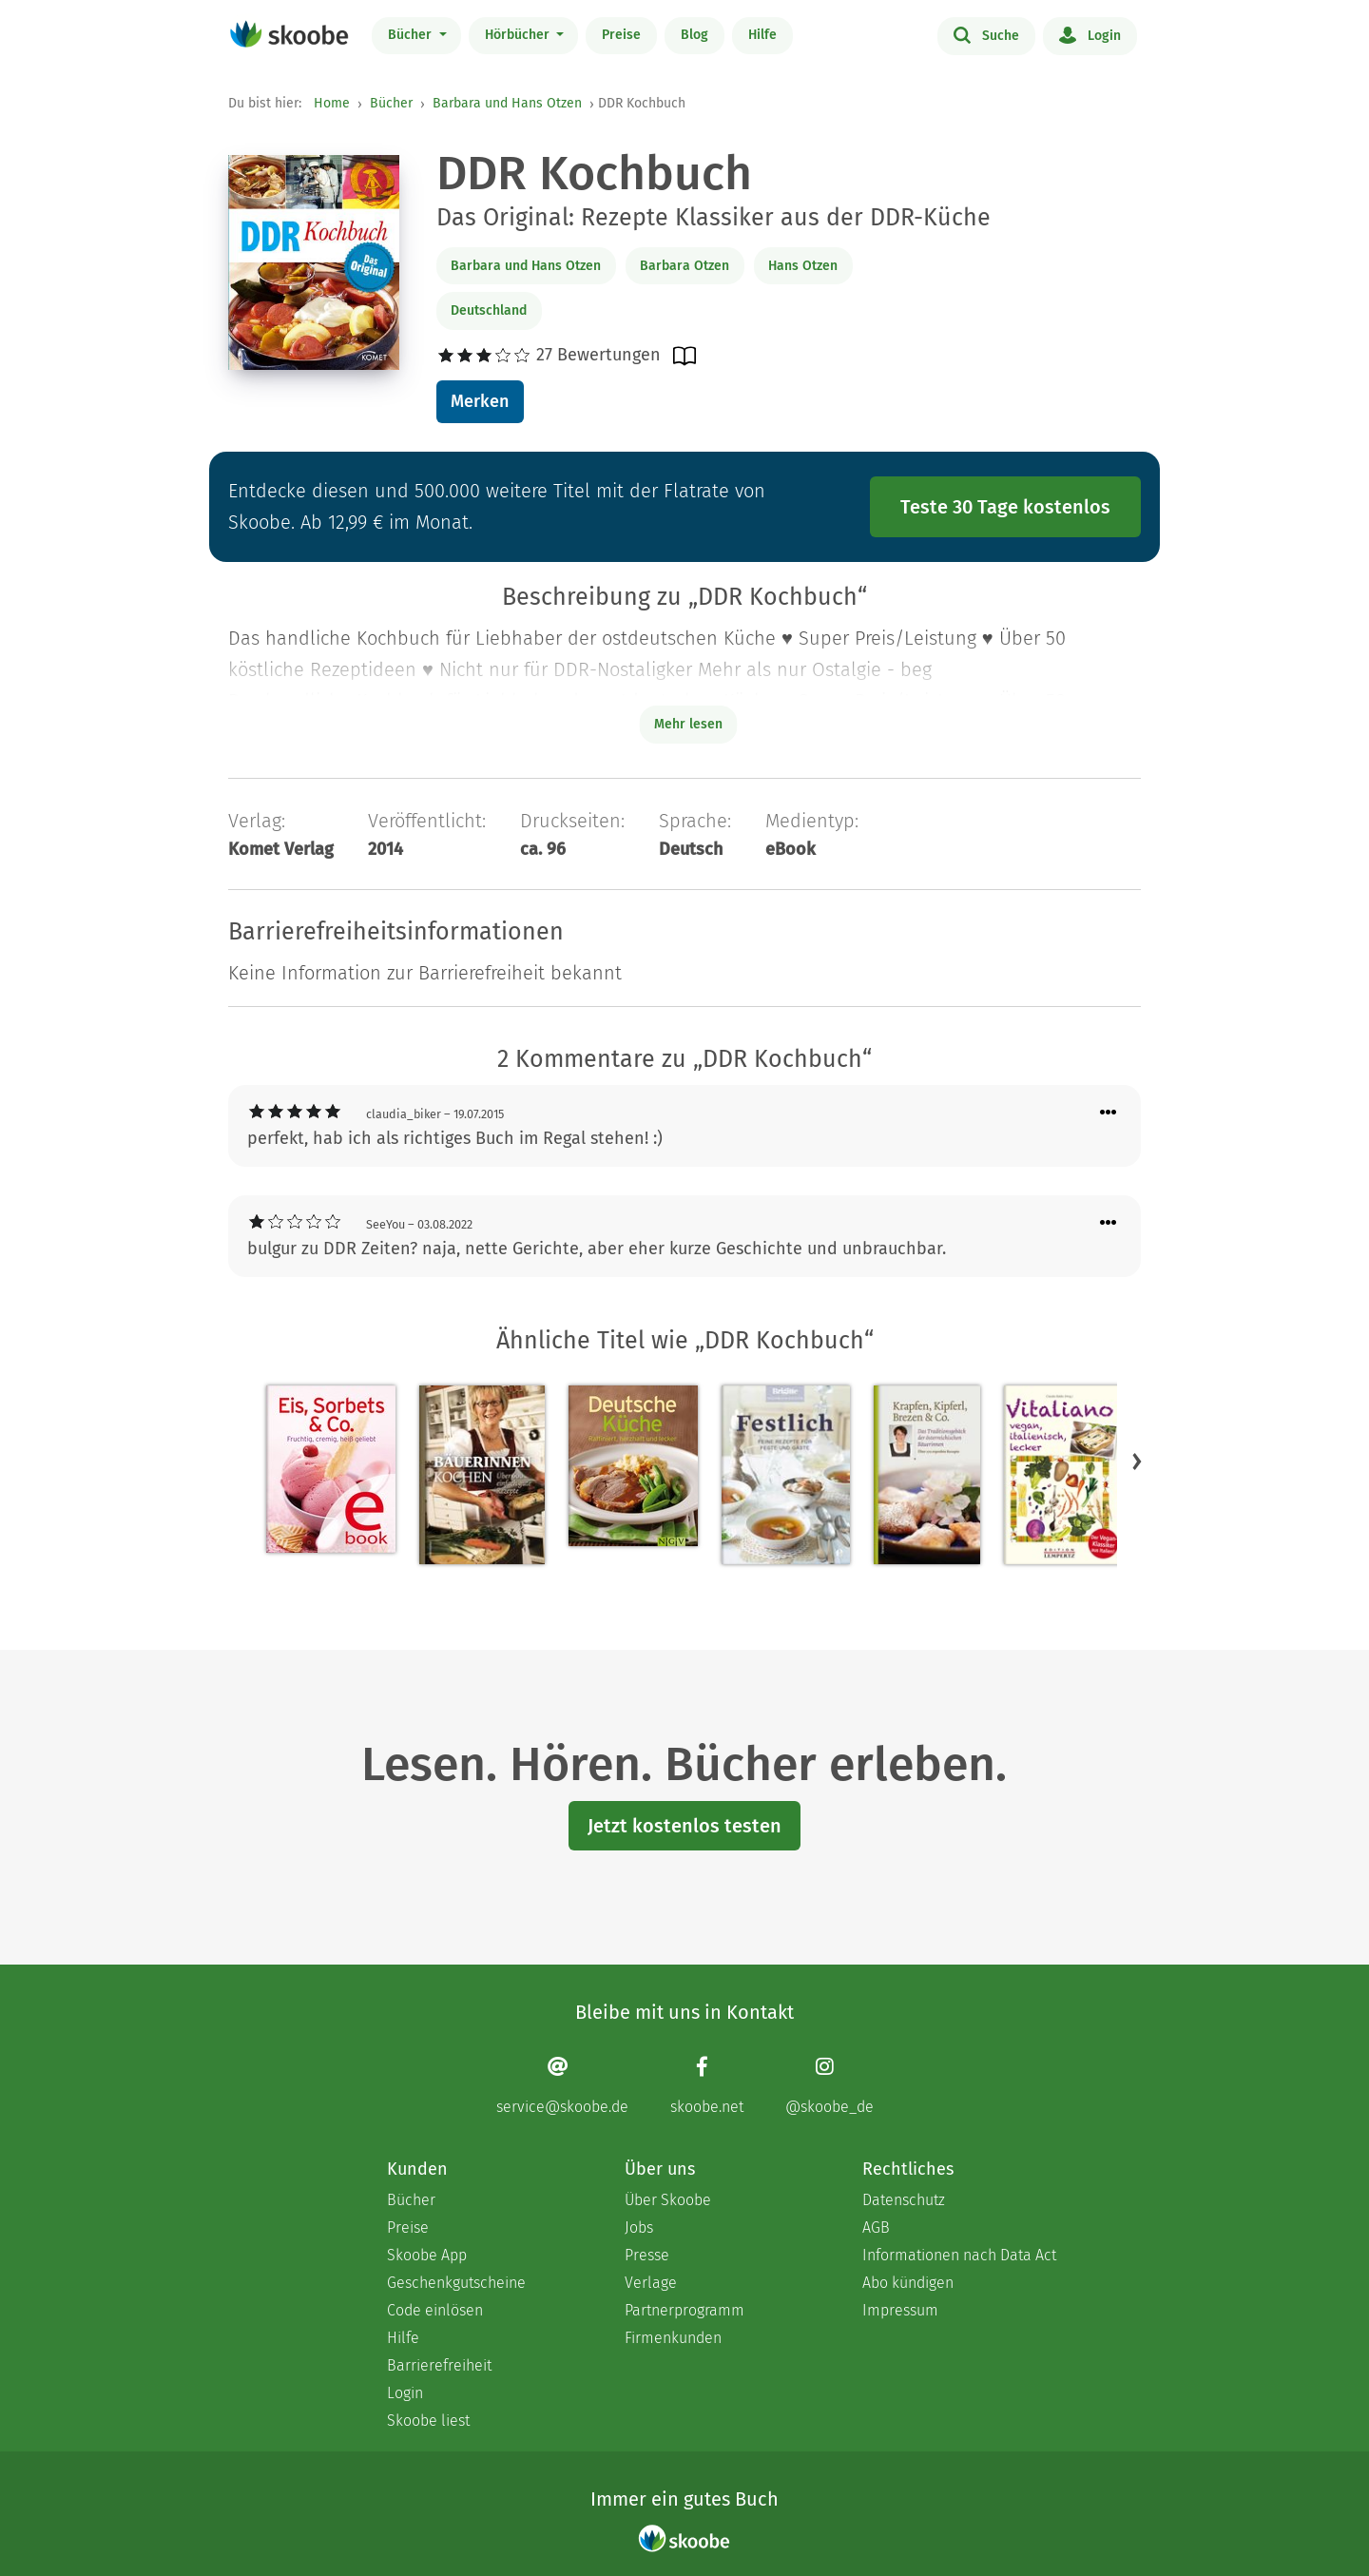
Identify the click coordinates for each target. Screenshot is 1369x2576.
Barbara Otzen (684, 266)
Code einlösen (435, 2310)
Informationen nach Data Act (959, 2255)
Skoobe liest (428, 2420)
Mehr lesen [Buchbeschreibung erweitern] (688, 724)
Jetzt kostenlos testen (684, 1825)
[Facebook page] (706, 2086)
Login (1090, 34)
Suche (986, 34)
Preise (621, 35)
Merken (480, 401)
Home (332, 103)
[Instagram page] (829, 2086)
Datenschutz (903, 2200)
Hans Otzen (803, 266)
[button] (1137, 1461)
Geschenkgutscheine (456, 2283)
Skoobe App (427, 2255)
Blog (694, 35)
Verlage (651, 2283)
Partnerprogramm (684, 2310)
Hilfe (762, 35)
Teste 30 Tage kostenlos (1005, 506)
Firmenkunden (673, 2338)
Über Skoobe (668, 2200)
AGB (876, 2227)
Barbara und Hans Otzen (507, 103)
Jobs (639, 2227)
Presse (647, 2255)
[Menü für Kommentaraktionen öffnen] (1108, 1113)
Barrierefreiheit (439, 2365)
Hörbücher (519, 35)
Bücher (411, 35)
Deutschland (489, 310)
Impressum (900, 2310)
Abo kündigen (908, 2283)
